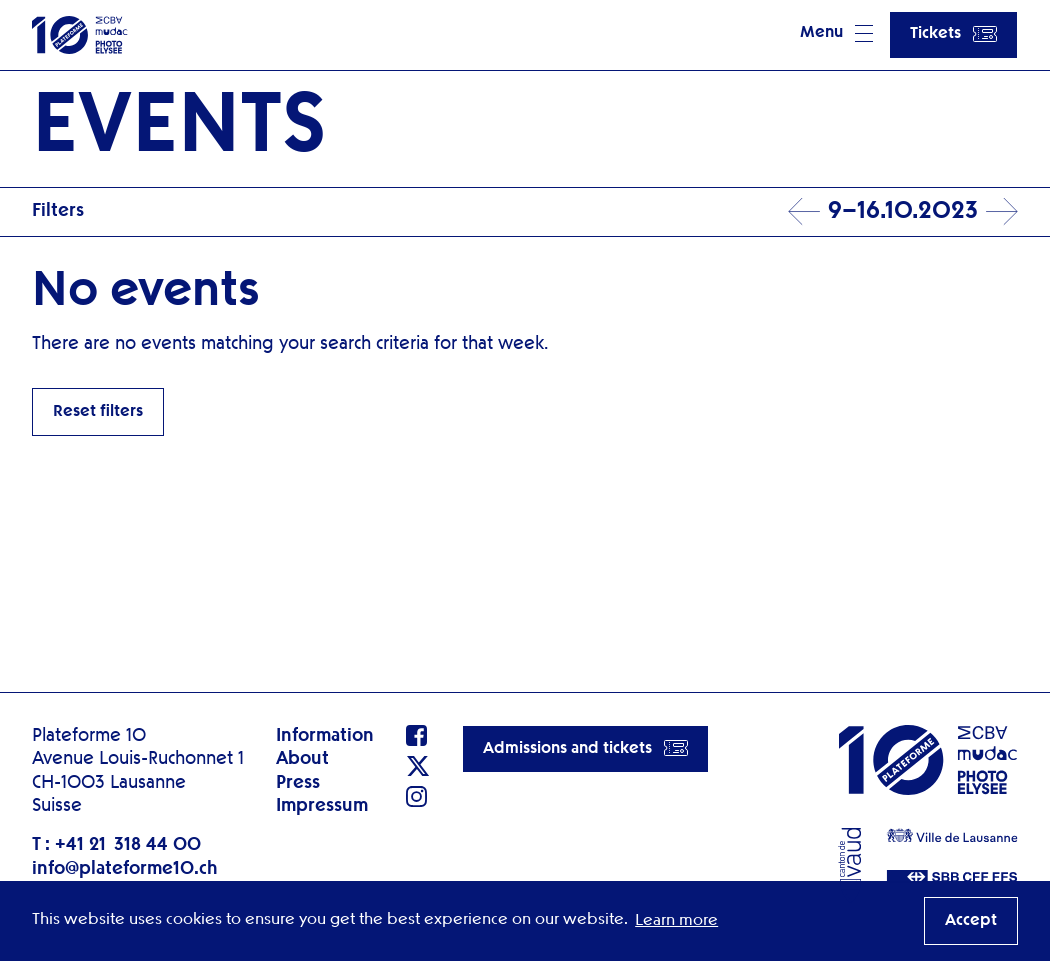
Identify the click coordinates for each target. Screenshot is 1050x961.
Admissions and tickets (585, 748)
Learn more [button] (676, 921)
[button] (836, 35)
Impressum (322, 806)
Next (1002, 212)
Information (325, 736)
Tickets (953, 34)
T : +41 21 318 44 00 (116, 845)
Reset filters (98, 412)
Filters (58, 211)
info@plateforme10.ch (125, 869)
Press (298, 783)
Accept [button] (971, 921)
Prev (804, 212)
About (302, 759)
